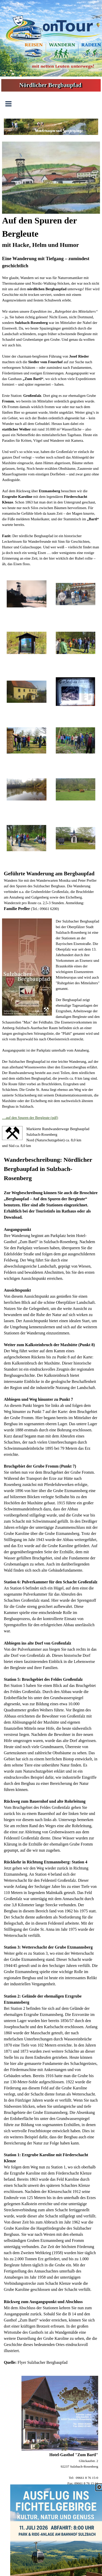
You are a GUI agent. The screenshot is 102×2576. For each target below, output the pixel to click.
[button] (26, 594)
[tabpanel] (51, 354)
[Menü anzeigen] (14, 60)
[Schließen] (99, 2487)
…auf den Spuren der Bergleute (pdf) (30, 1118)
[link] (56, 2530)
